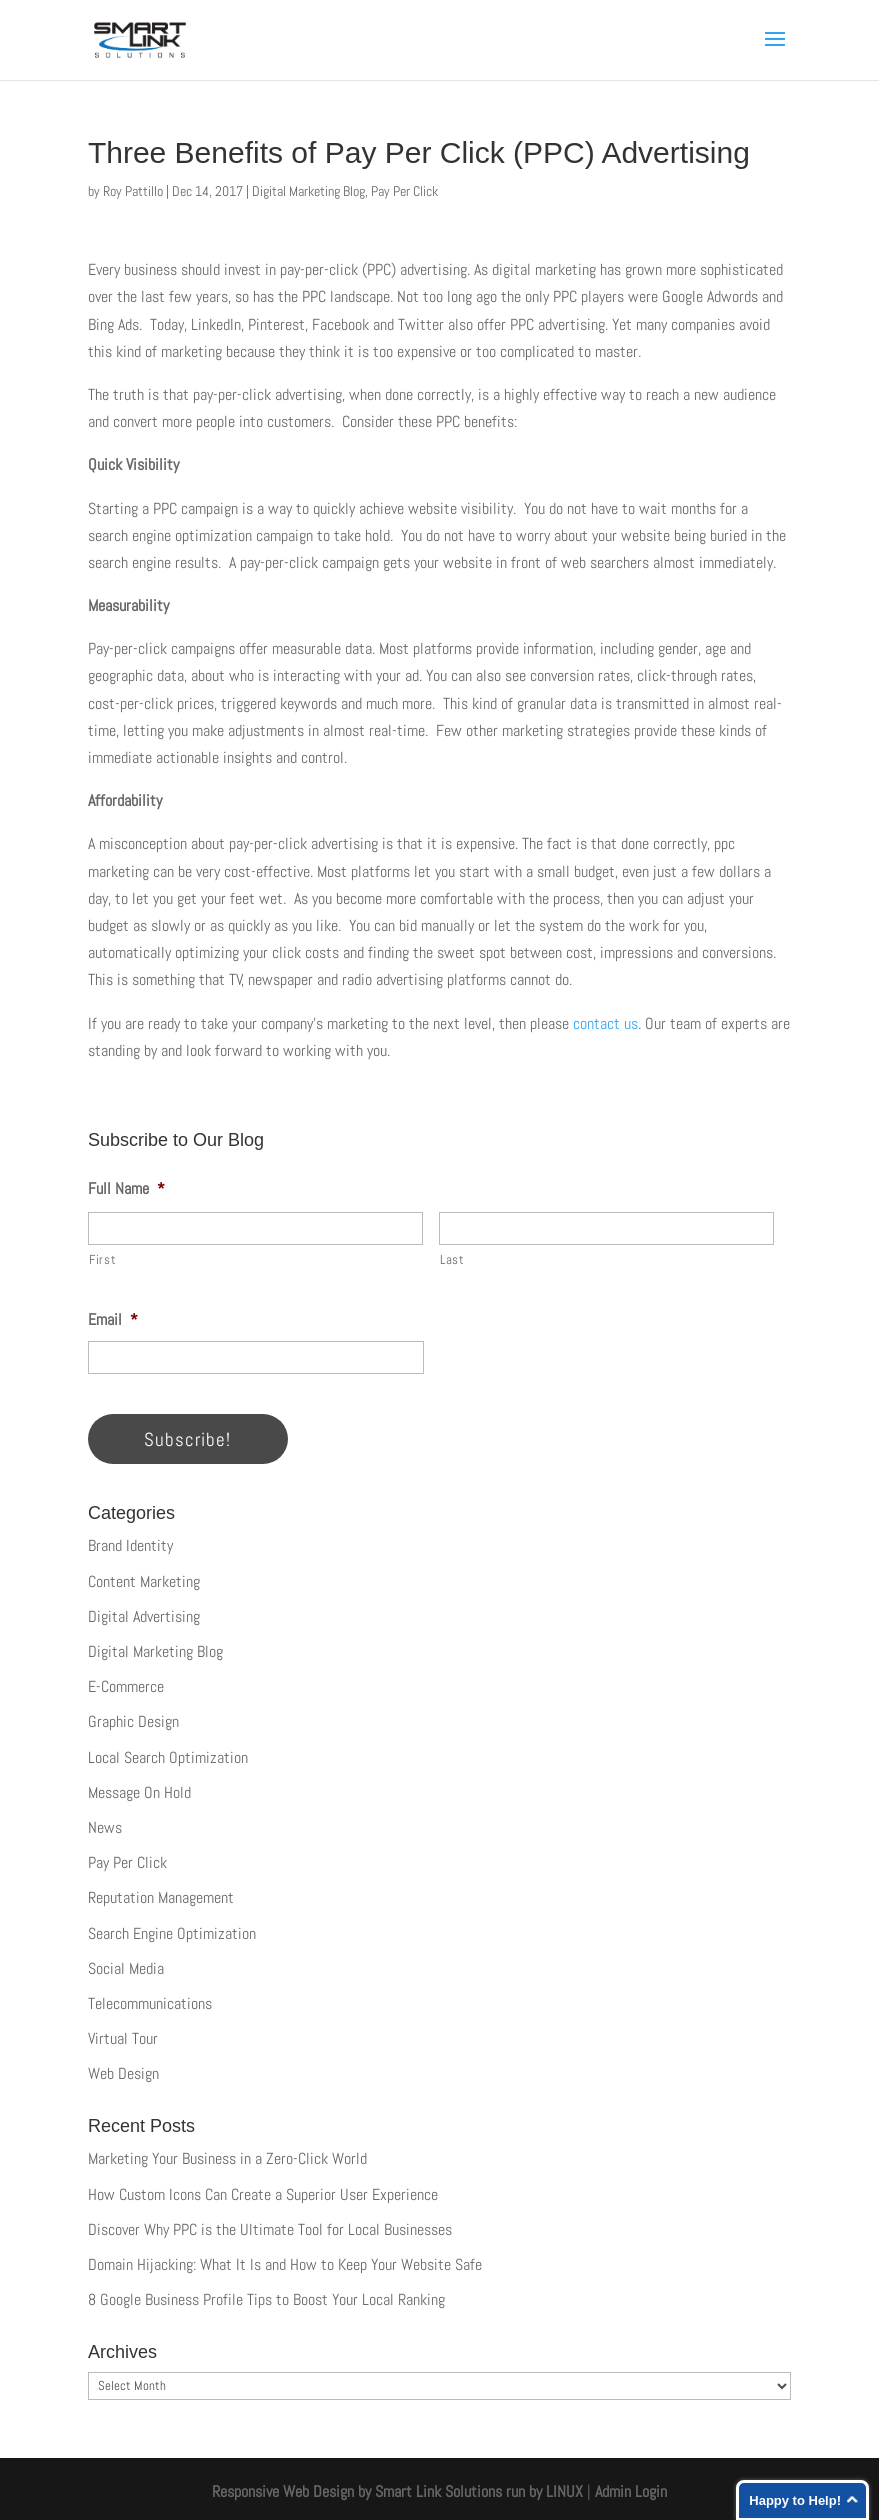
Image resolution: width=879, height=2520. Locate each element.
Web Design (123, 2073)
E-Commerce (126, 1686)
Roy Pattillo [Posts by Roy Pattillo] (133, 191)
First (102, 1259)
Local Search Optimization (168, 1757)
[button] (775, 52)
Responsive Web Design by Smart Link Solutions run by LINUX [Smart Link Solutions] (397, 2491)
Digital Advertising (144, 1616)
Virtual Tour (123, 2038)
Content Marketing (144, 1581)
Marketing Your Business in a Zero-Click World (227, 2158)
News (105, 1827)
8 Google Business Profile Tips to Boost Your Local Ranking (266, 2299)
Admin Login (631, 2491)
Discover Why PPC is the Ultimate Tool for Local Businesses (270, 2229)
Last (452, 1259)
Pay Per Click (404, 191)
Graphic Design (133, 1721)
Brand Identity (130, 1545)
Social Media (126, 1968)
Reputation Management (161, 1897)
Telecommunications (150, 2003)
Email (113, 1320)
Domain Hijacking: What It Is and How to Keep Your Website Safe (285, 2264)
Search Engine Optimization (172, 1933)
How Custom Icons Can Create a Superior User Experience (263, 2194)
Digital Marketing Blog (308, 191)
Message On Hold (139, 1792)
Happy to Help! (795, 2500)
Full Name (126, 1189)
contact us (605, 1023)
